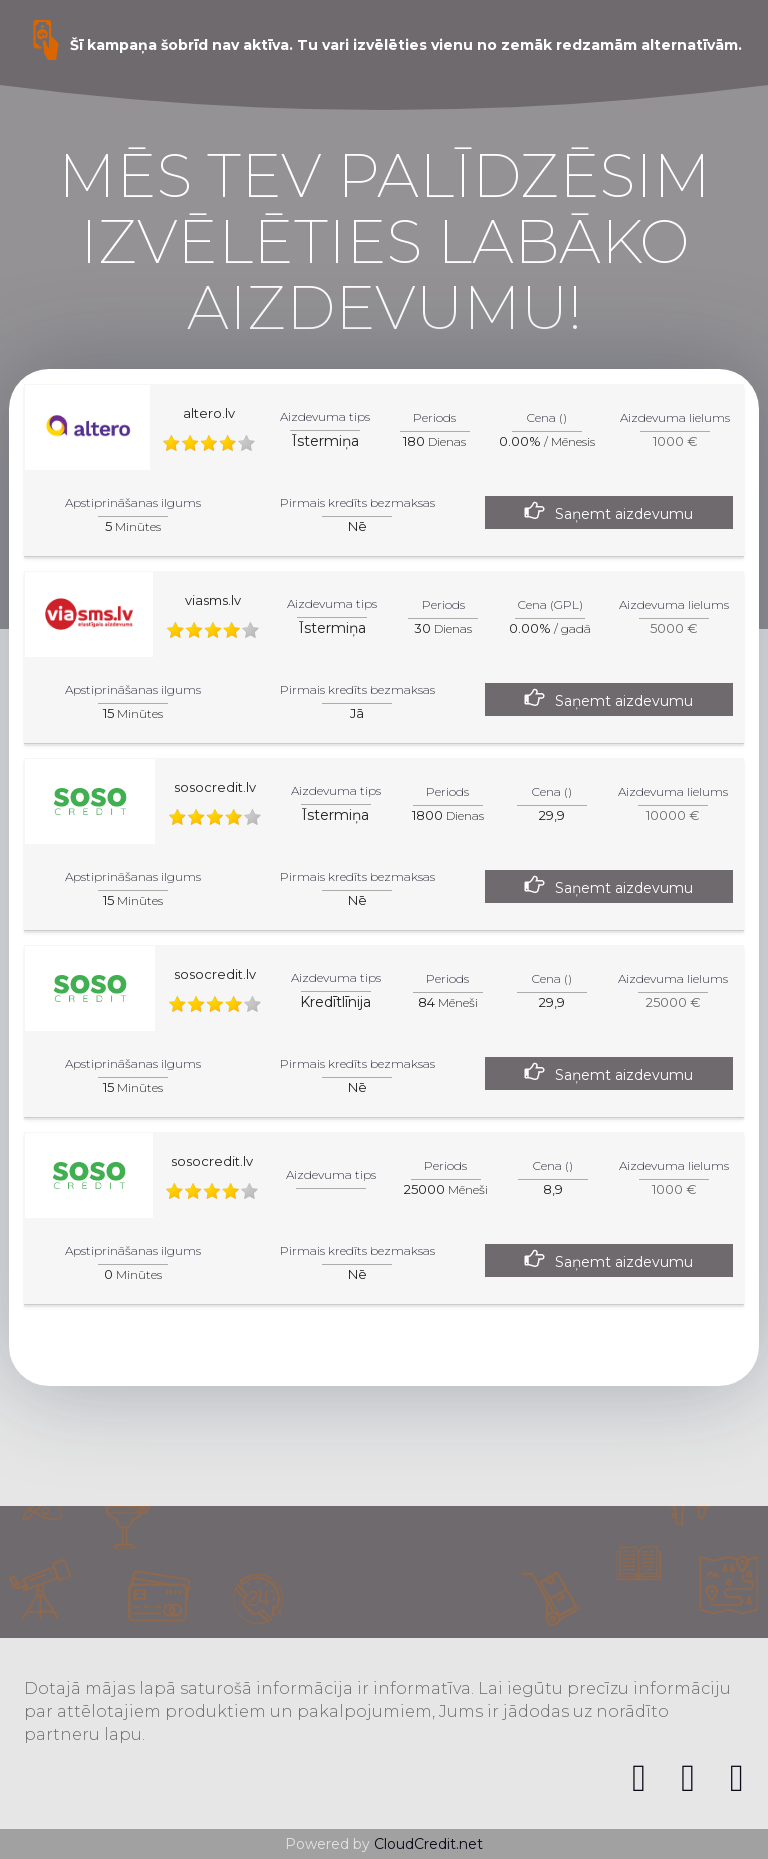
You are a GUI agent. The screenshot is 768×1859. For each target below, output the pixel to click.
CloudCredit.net (428, 1844)
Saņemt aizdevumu (624, 514)
